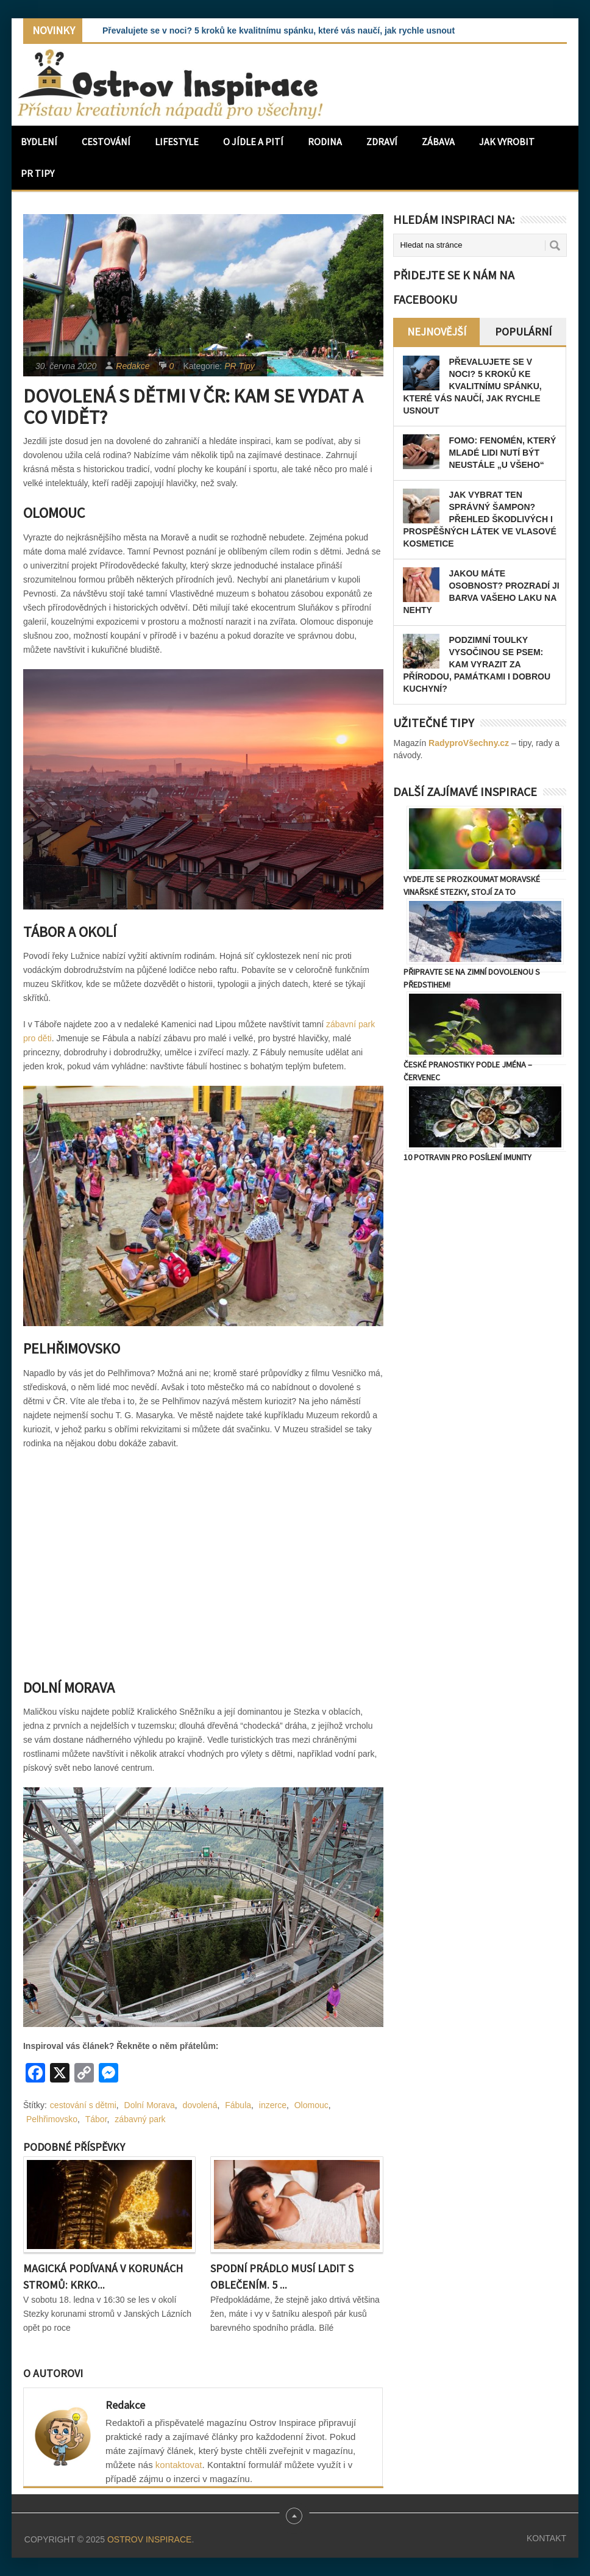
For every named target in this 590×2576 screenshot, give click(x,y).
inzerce (272, 2105)
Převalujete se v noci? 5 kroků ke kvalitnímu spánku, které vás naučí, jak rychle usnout (278, 30)
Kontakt (546, 2538)
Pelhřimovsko (51, 2119)
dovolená (200, 2105)
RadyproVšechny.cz (468, 743)
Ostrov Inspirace (149, 2539)
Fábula (238, 2105)
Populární (523, 332)
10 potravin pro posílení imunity (467, 1157)
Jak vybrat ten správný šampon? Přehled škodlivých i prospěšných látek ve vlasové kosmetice (479, 519)
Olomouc (311, 2105)
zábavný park (140, 2119)
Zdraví (381, 141)
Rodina (325, 141)
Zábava (438, 141)
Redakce (132, 366)
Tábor (96, 2119)
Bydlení (39, 141)
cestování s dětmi (83, 2105)
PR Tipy (37, 173)
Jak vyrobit (507, 141)
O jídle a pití (253, 141)
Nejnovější (436, 332)
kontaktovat (178, 2464)
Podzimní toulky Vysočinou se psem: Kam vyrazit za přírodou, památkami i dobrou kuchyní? (476, 664)
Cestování (106, 141)
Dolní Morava (149, 2105)
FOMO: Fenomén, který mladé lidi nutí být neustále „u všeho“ (502, 453)
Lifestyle (177, 141)
